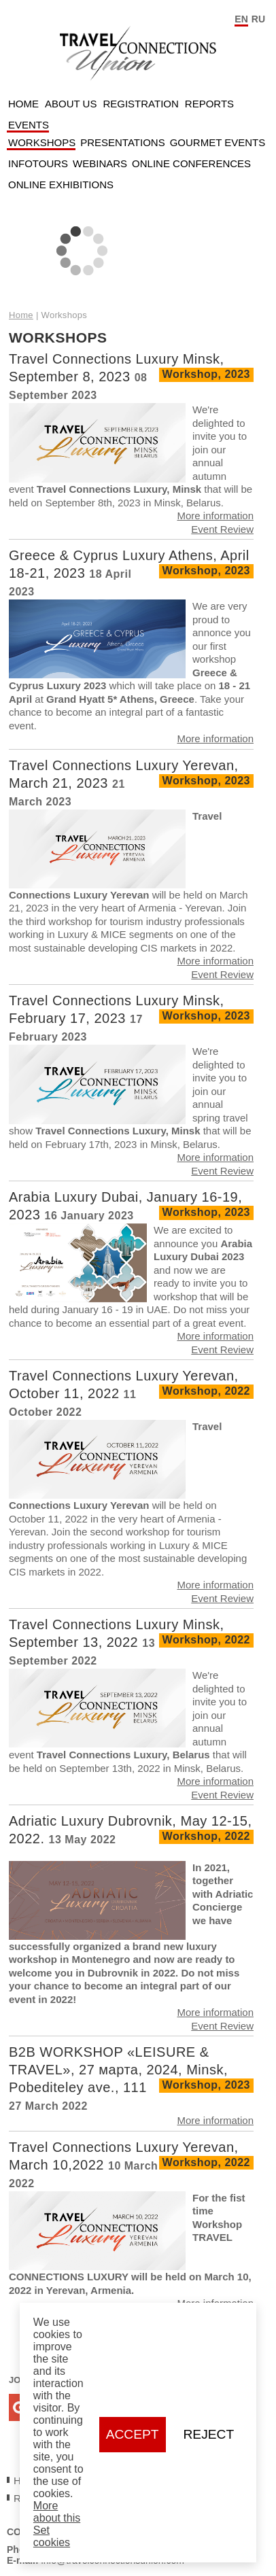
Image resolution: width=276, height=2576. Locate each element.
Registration (140, 103)
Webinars (100, 163)
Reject (209, 2434)
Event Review (222, 529)
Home (23, 103)
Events (28, 124)
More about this (56, 2512)
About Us (71, 103)
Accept (132, 2434)
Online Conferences (191, 163)
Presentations (122, 142)
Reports (209, 103)
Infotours (38, 163)
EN (241, 19)
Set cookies (51, 2536)
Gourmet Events (218, 142)
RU (258, 19)
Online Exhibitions (61, 184)
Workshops (41, 142)
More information (215, 515)
